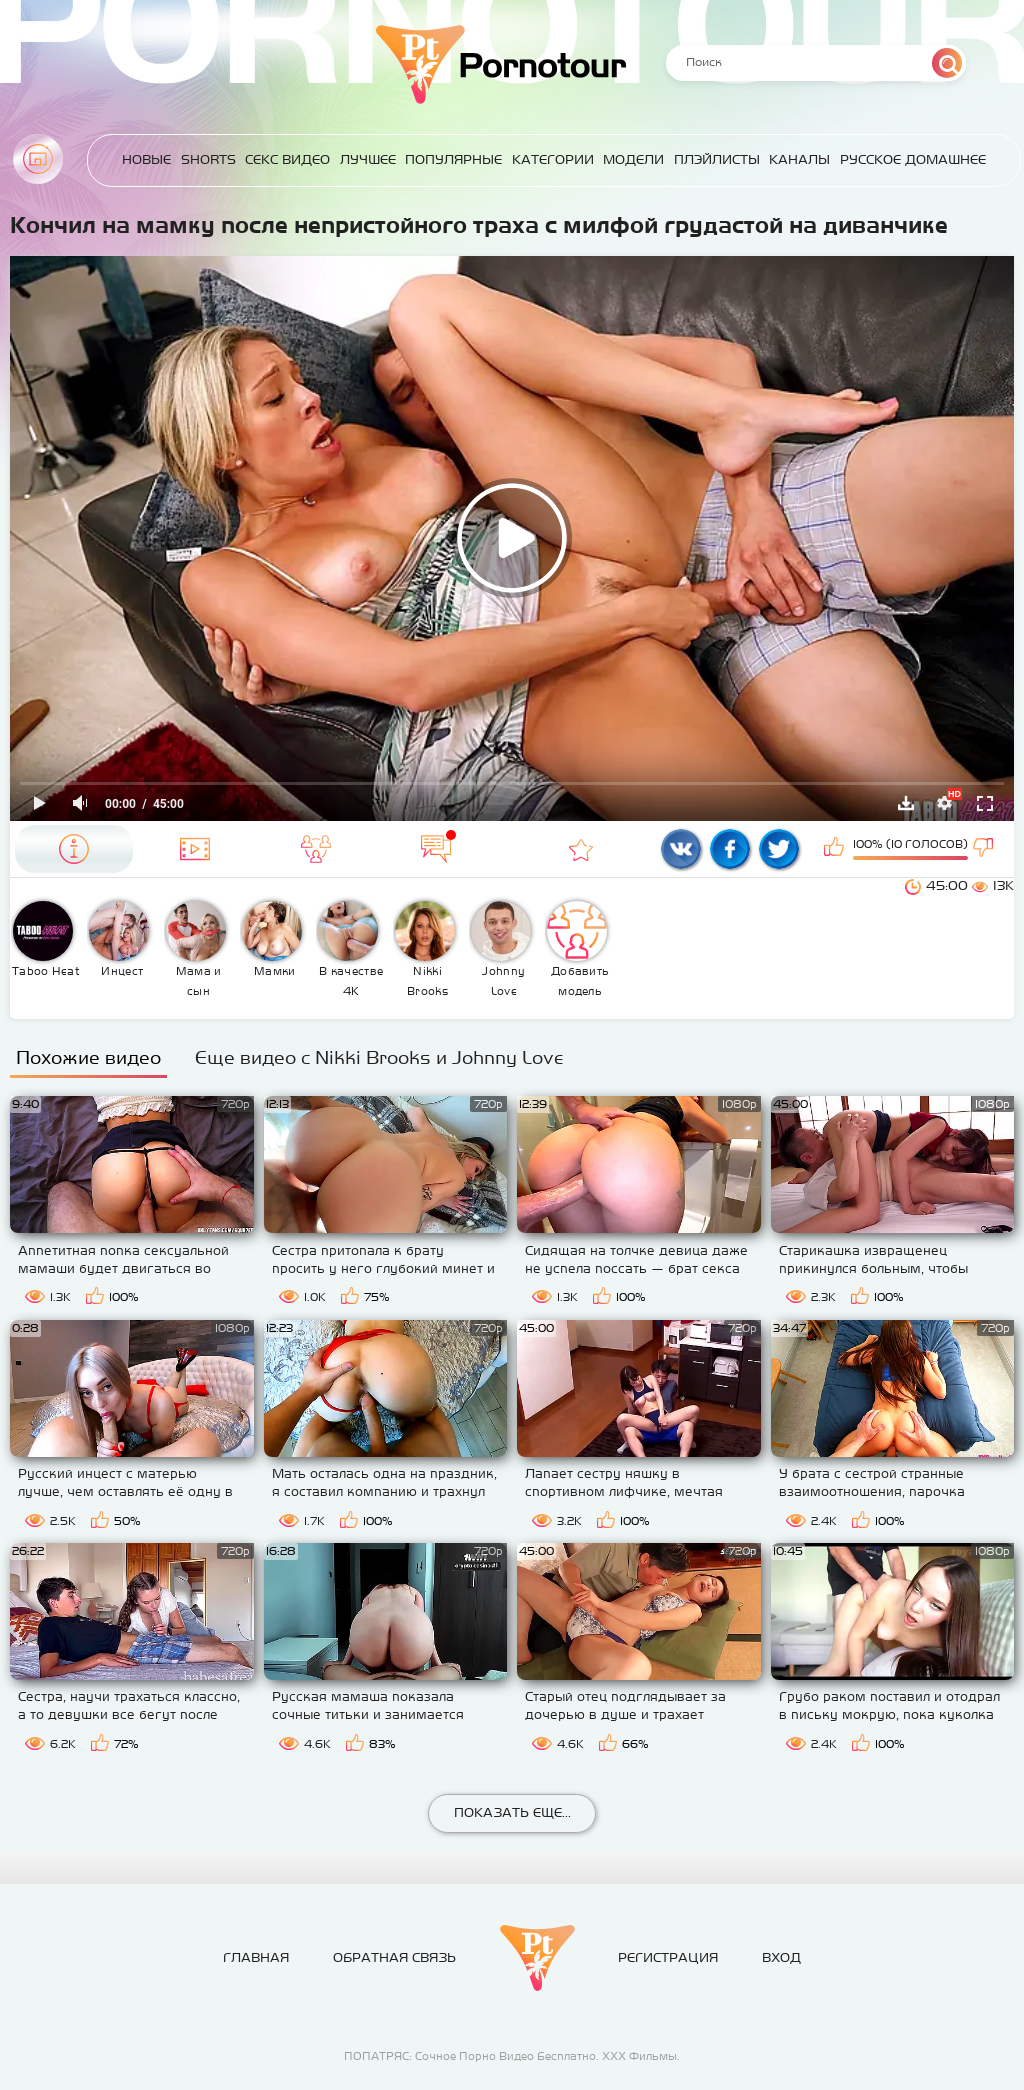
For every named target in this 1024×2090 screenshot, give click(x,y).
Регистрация (668, 1957)
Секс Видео (287, 159)
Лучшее (368, 159)
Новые (146, 159)
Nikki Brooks (425, 949)
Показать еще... (512, 1812)
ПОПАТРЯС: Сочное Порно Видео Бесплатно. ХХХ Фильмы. (512, 2056)
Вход (781, 1957)
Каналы (799, 159)
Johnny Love (501, 949)
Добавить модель (578, 949)
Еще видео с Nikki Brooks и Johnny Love (379, 1057)
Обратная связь (394, 1957)
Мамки (272, 939)
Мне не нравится (985, 849)
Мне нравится (836, 849)
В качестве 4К (350, 949)
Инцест (119, 939)
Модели (633, 159)
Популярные (453, 159)
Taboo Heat (46, 939)
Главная (38, 159)
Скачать (906, 803)
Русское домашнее (913, 159)
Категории (553, 159)
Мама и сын (196, 949)
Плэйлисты (717, 159)
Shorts (208, 159)
